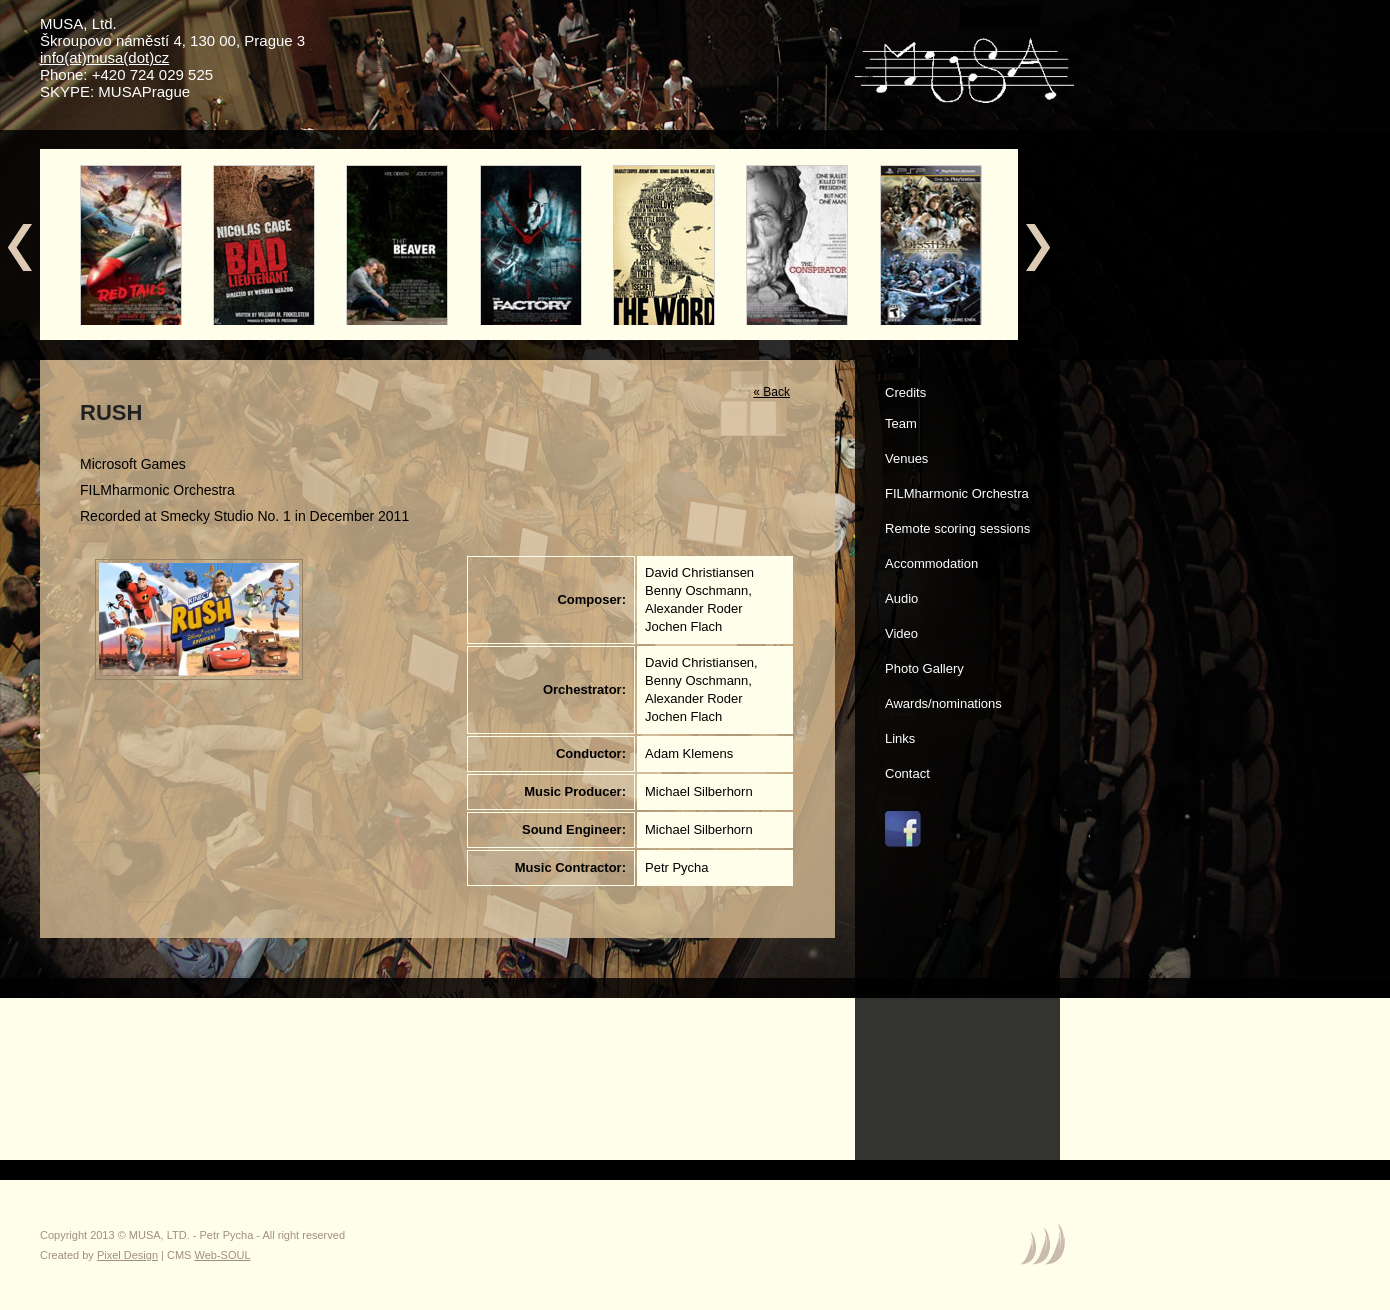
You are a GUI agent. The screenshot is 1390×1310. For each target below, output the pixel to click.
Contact (907, 773)
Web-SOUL (223, 1255)
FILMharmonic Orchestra (957, 493)
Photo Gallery (924, 668)
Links (900, 738)
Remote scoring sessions (957, 528)
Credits (905, 392)
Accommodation (931, 563)
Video (901, 633)
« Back (771, 392)
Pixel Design (127, 1255)
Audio (901, 598)
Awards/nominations (943, 703)
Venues (906, 458)
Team (901, 423)
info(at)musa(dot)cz (104, 57)
